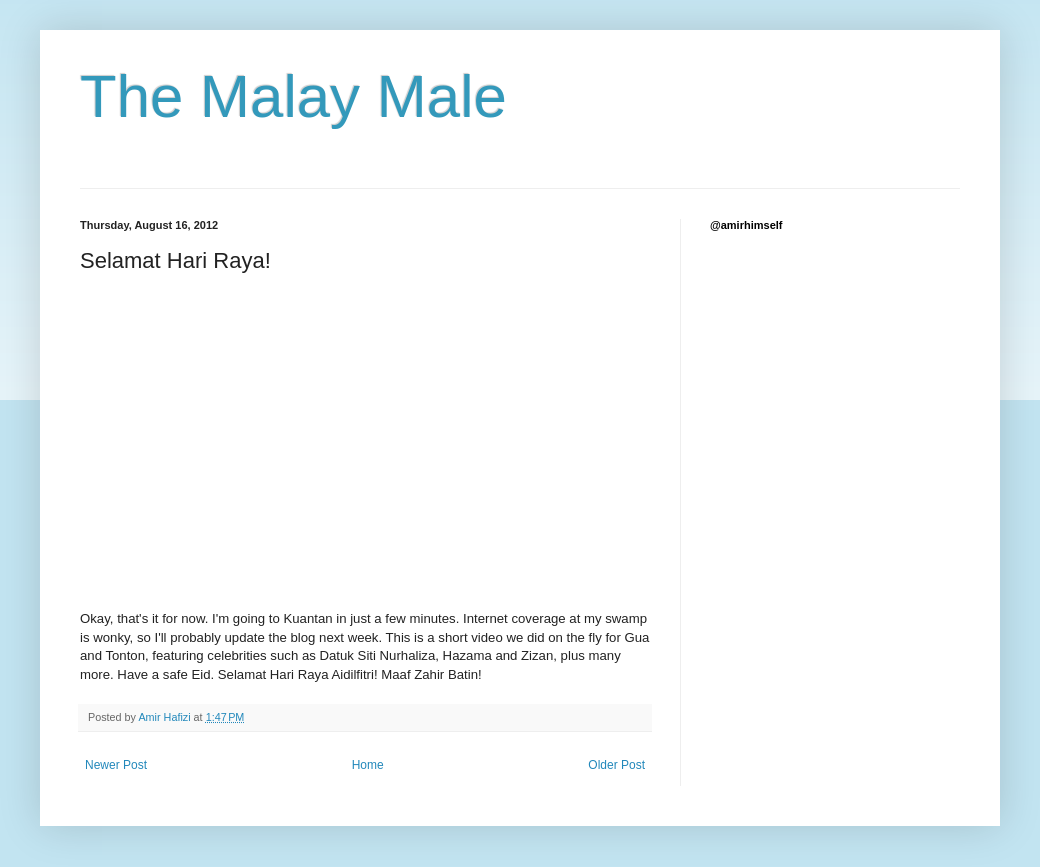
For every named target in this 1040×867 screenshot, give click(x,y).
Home (368, 765)
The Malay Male (293, 96)
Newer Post (116, 765)
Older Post (616, 765)
